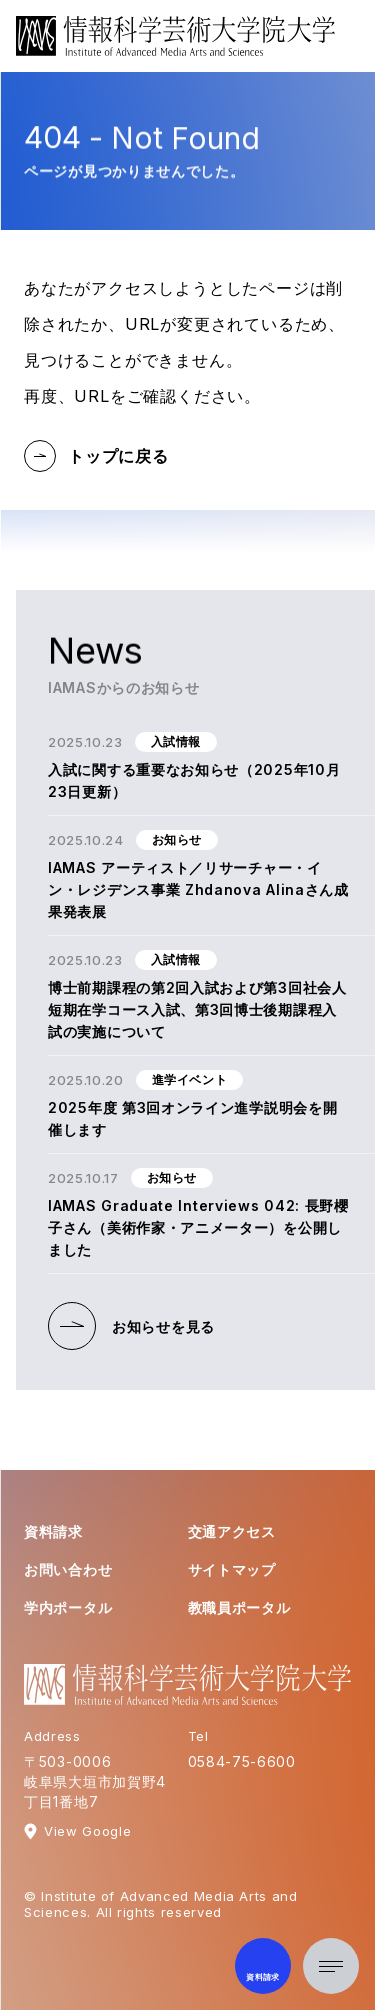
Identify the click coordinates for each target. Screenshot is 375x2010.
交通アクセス (232, 1531)
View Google (87, 1831)
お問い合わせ (68, 1569)
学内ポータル (68, 1607)
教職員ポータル (239, 1607)
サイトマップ (232, 1569)
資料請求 (53, 1531)
